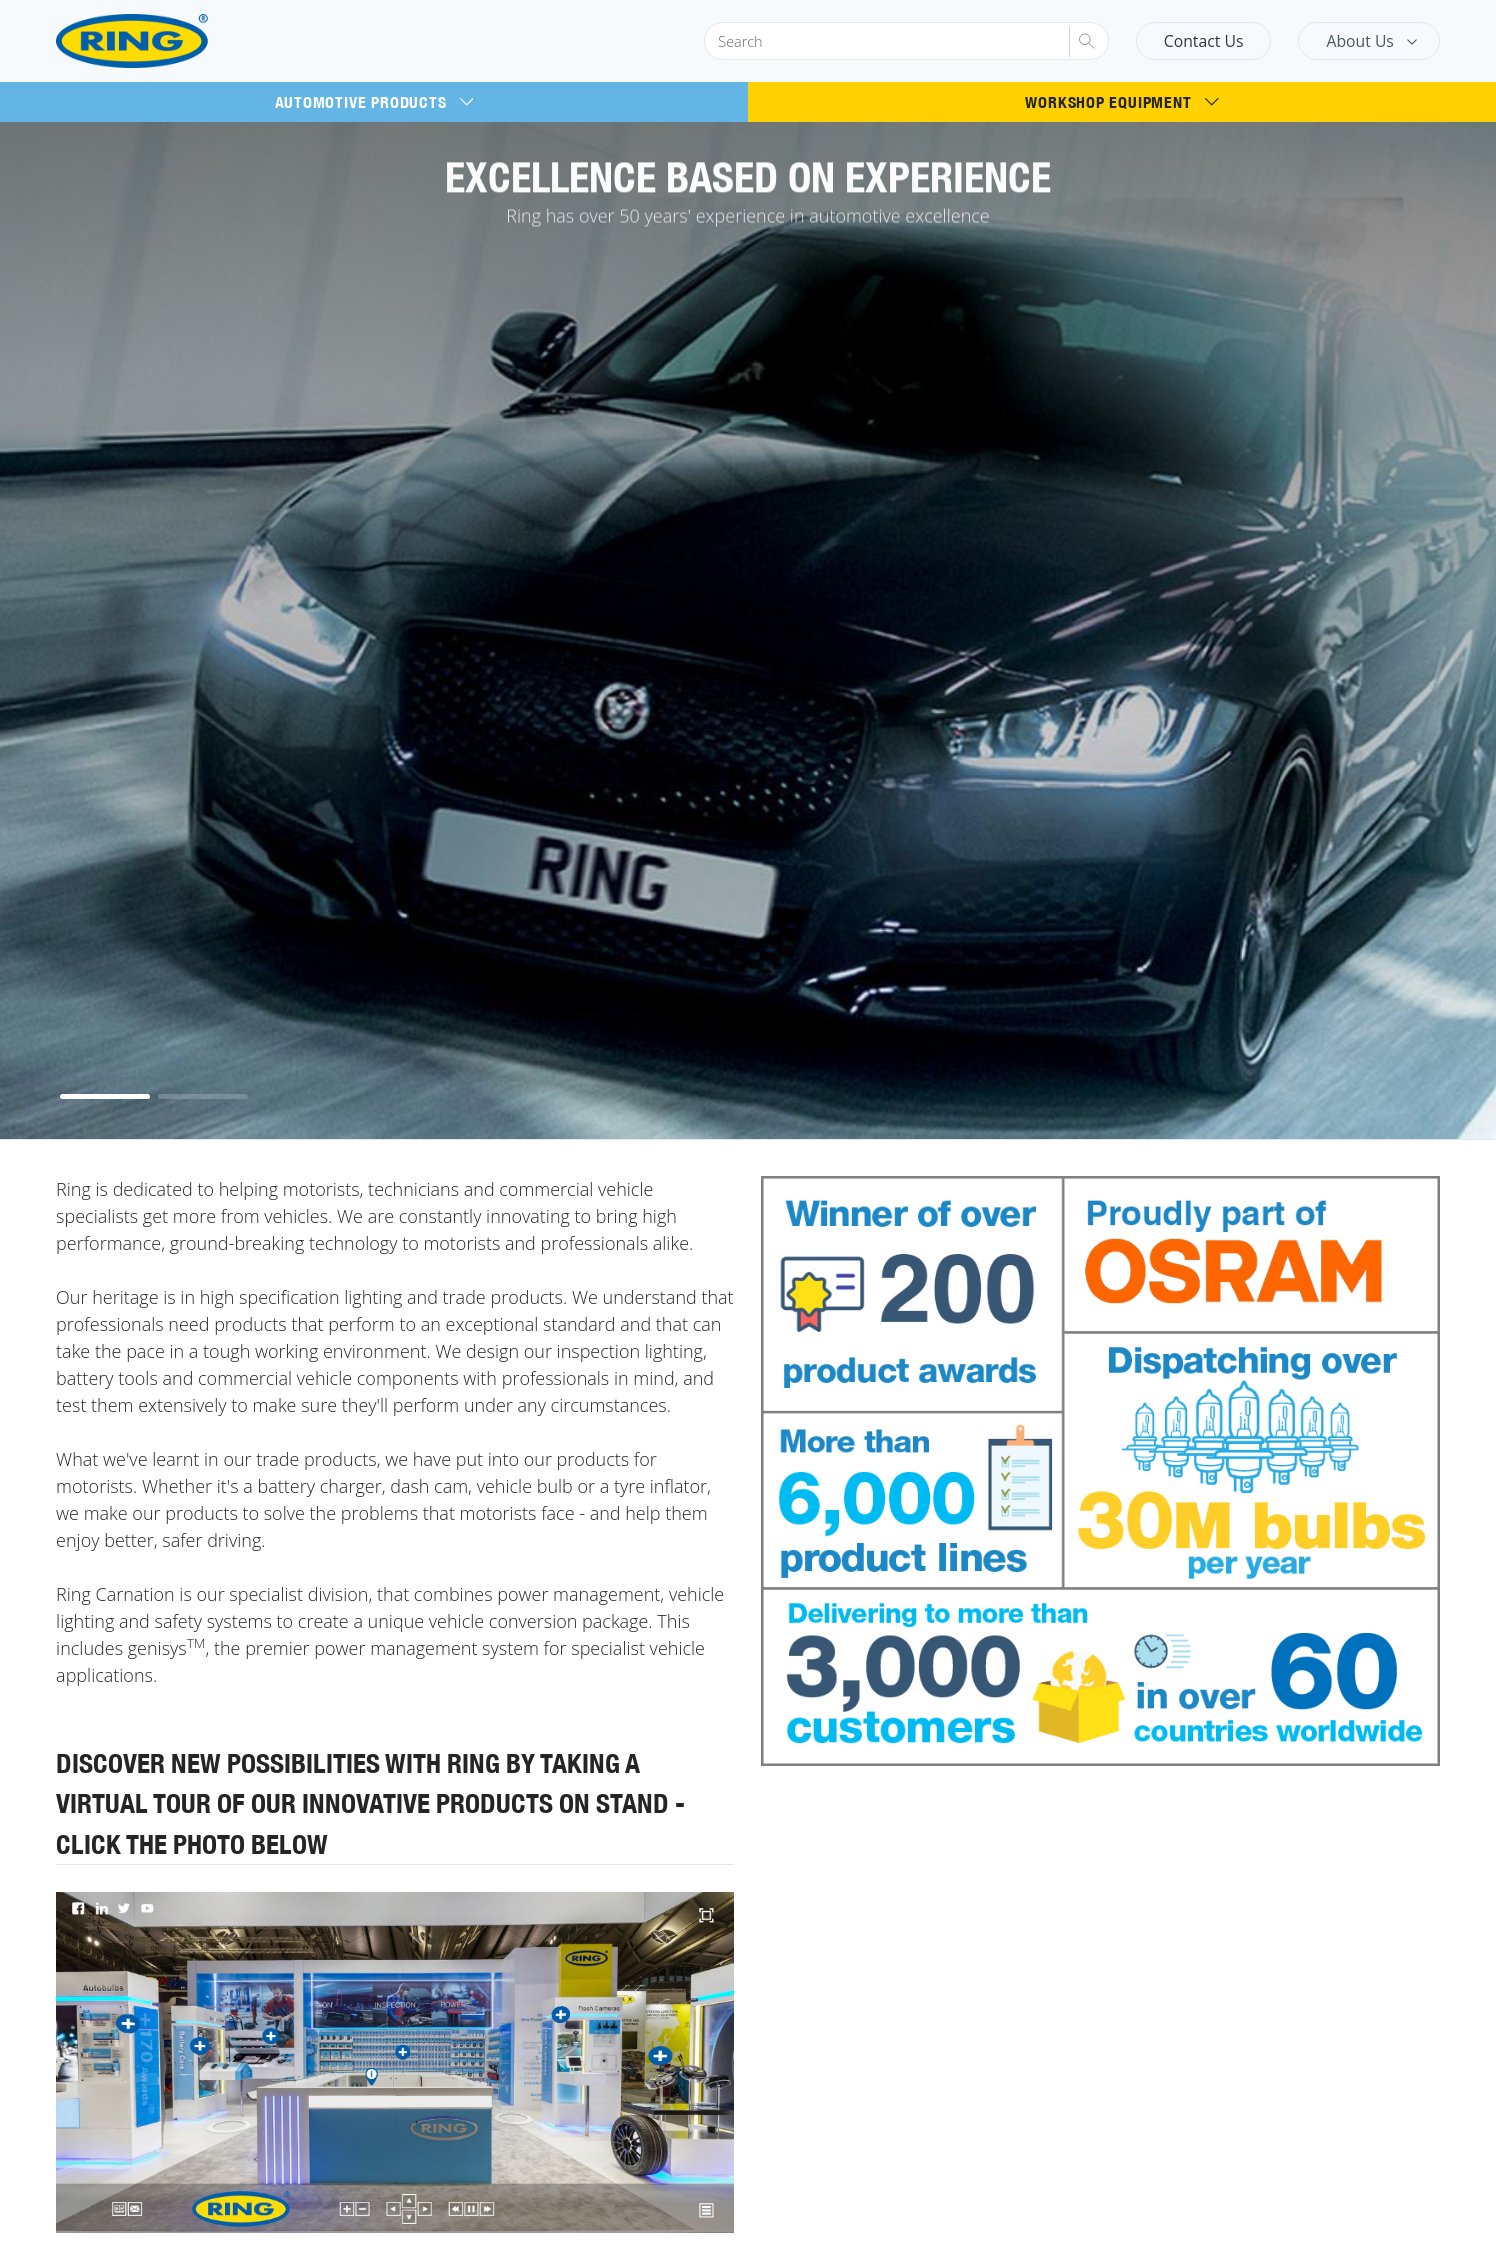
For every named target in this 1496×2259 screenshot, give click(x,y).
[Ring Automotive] (180, 41)
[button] (105, 1096)
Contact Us (1204, 41)
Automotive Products (374, 102)
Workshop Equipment (1121, 102)
